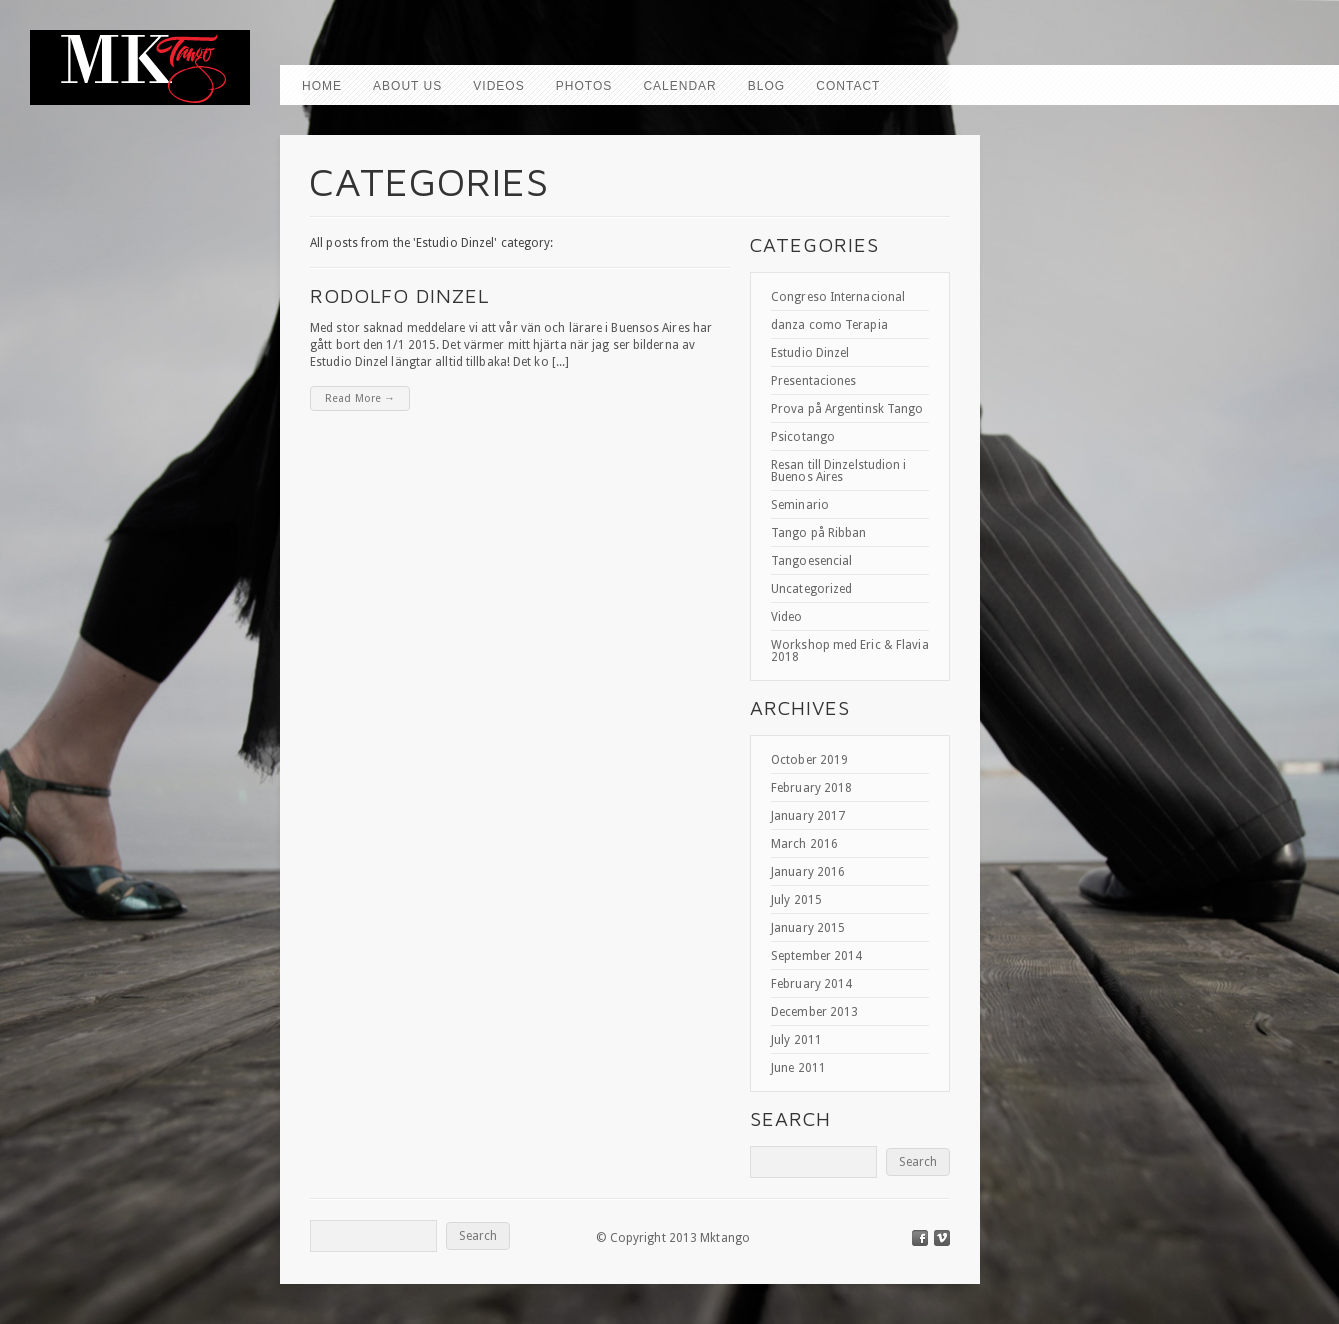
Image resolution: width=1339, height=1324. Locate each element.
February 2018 (811, 788)
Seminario (800, 505)
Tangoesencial (811, 561)
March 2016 (804, 844)
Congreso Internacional (838, 297)
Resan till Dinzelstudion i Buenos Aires (839, 471)
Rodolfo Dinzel (399, 295)
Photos (584, 86)
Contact (848, 86)
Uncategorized (811, 589)
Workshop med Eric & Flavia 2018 (850, 651)
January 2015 (808, 928)
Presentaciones (813, 381)
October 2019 (809, 760)
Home (322, 86)
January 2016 (808, 872)
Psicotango (803, 437)
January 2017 (808, 816)
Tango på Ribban (819, 533)
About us (407, 86)
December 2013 (814, 1012)
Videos (498, 86)
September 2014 (816, 956)
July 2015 (796, 900)
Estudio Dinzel (810, 353)
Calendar (679, 86)
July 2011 (796, 1040)
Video (787, 617)
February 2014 (811, 984)
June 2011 (798, 1068)
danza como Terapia (829, 325)
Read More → (360, 398)
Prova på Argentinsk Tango (847, 409)
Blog (766, 86)
